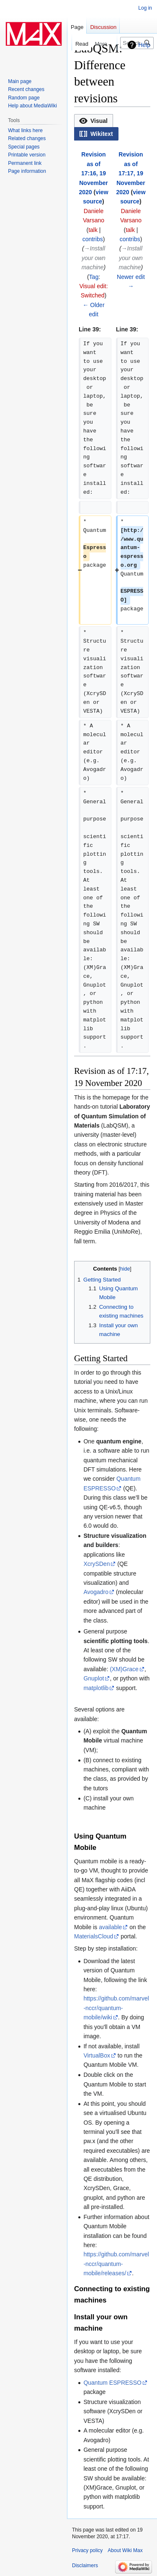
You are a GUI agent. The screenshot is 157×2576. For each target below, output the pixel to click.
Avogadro (95, 1592)
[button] (93, 121)
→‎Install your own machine (94, 258)
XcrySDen (96, 1563)
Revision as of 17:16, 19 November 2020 (93, 173)
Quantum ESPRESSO (112, 2382)
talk (93, 230)
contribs (92, 239)
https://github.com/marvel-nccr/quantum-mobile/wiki (116, 2008)
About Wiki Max (125, 2550)
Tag (94, 276)
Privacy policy (87, 2550)
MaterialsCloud (93, 1936)
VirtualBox (96, 2055)
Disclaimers (85, 2565)
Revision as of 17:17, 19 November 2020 (130, 173)
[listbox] (112, 127)
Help (144, 45)
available (110, 1927)
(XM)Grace (124, 1669)
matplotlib (95, 1688)
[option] (93, 120)
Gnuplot (93, 1678)
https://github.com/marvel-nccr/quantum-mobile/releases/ (116, 2263)
